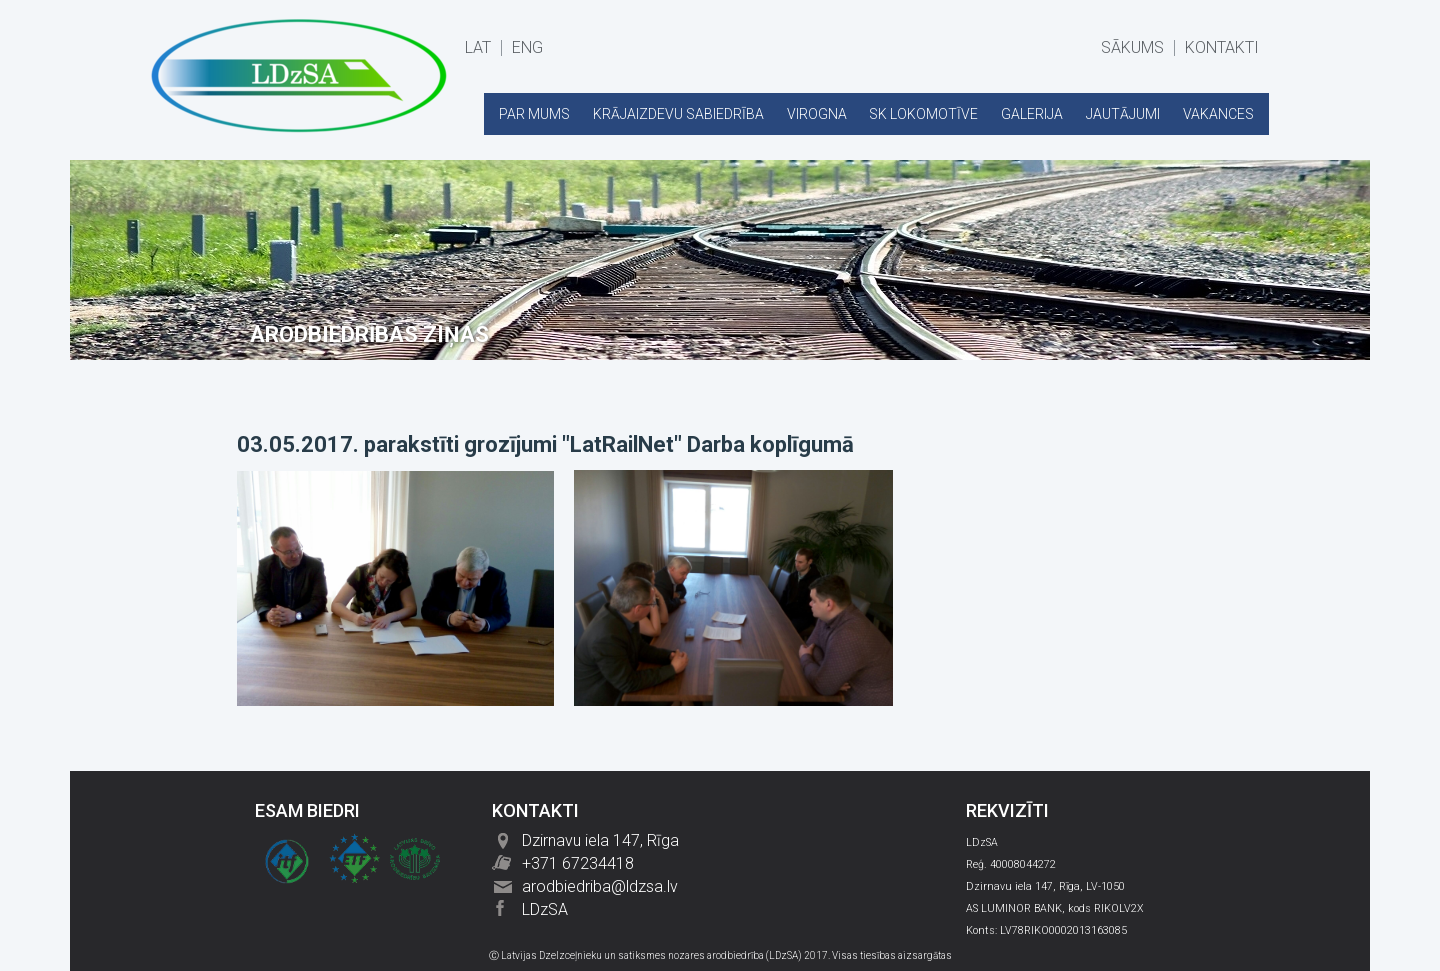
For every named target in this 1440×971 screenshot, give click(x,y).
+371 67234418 (578, 863)
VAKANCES (1218, 114)
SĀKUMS (1132, 48)
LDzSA (545, 909)
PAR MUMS (534, 114)
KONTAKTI (1222, 48)
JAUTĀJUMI (1123, 114)
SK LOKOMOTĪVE (923, 114)
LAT (478, 48)
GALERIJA (1032, 114)
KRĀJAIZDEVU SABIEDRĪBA (678, 114)
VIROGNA (817, 114)
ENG (527, 48)
